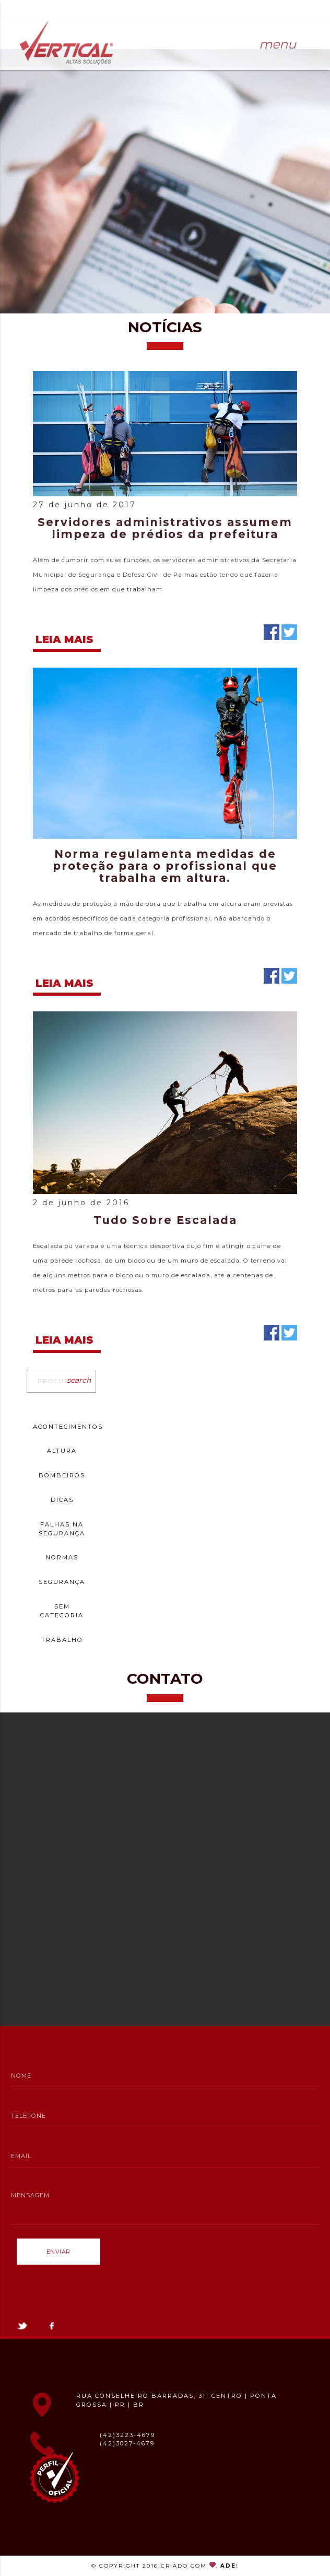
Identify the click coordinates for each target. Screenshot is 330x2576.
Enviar (58, 2251)
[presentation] (96, 2290)
